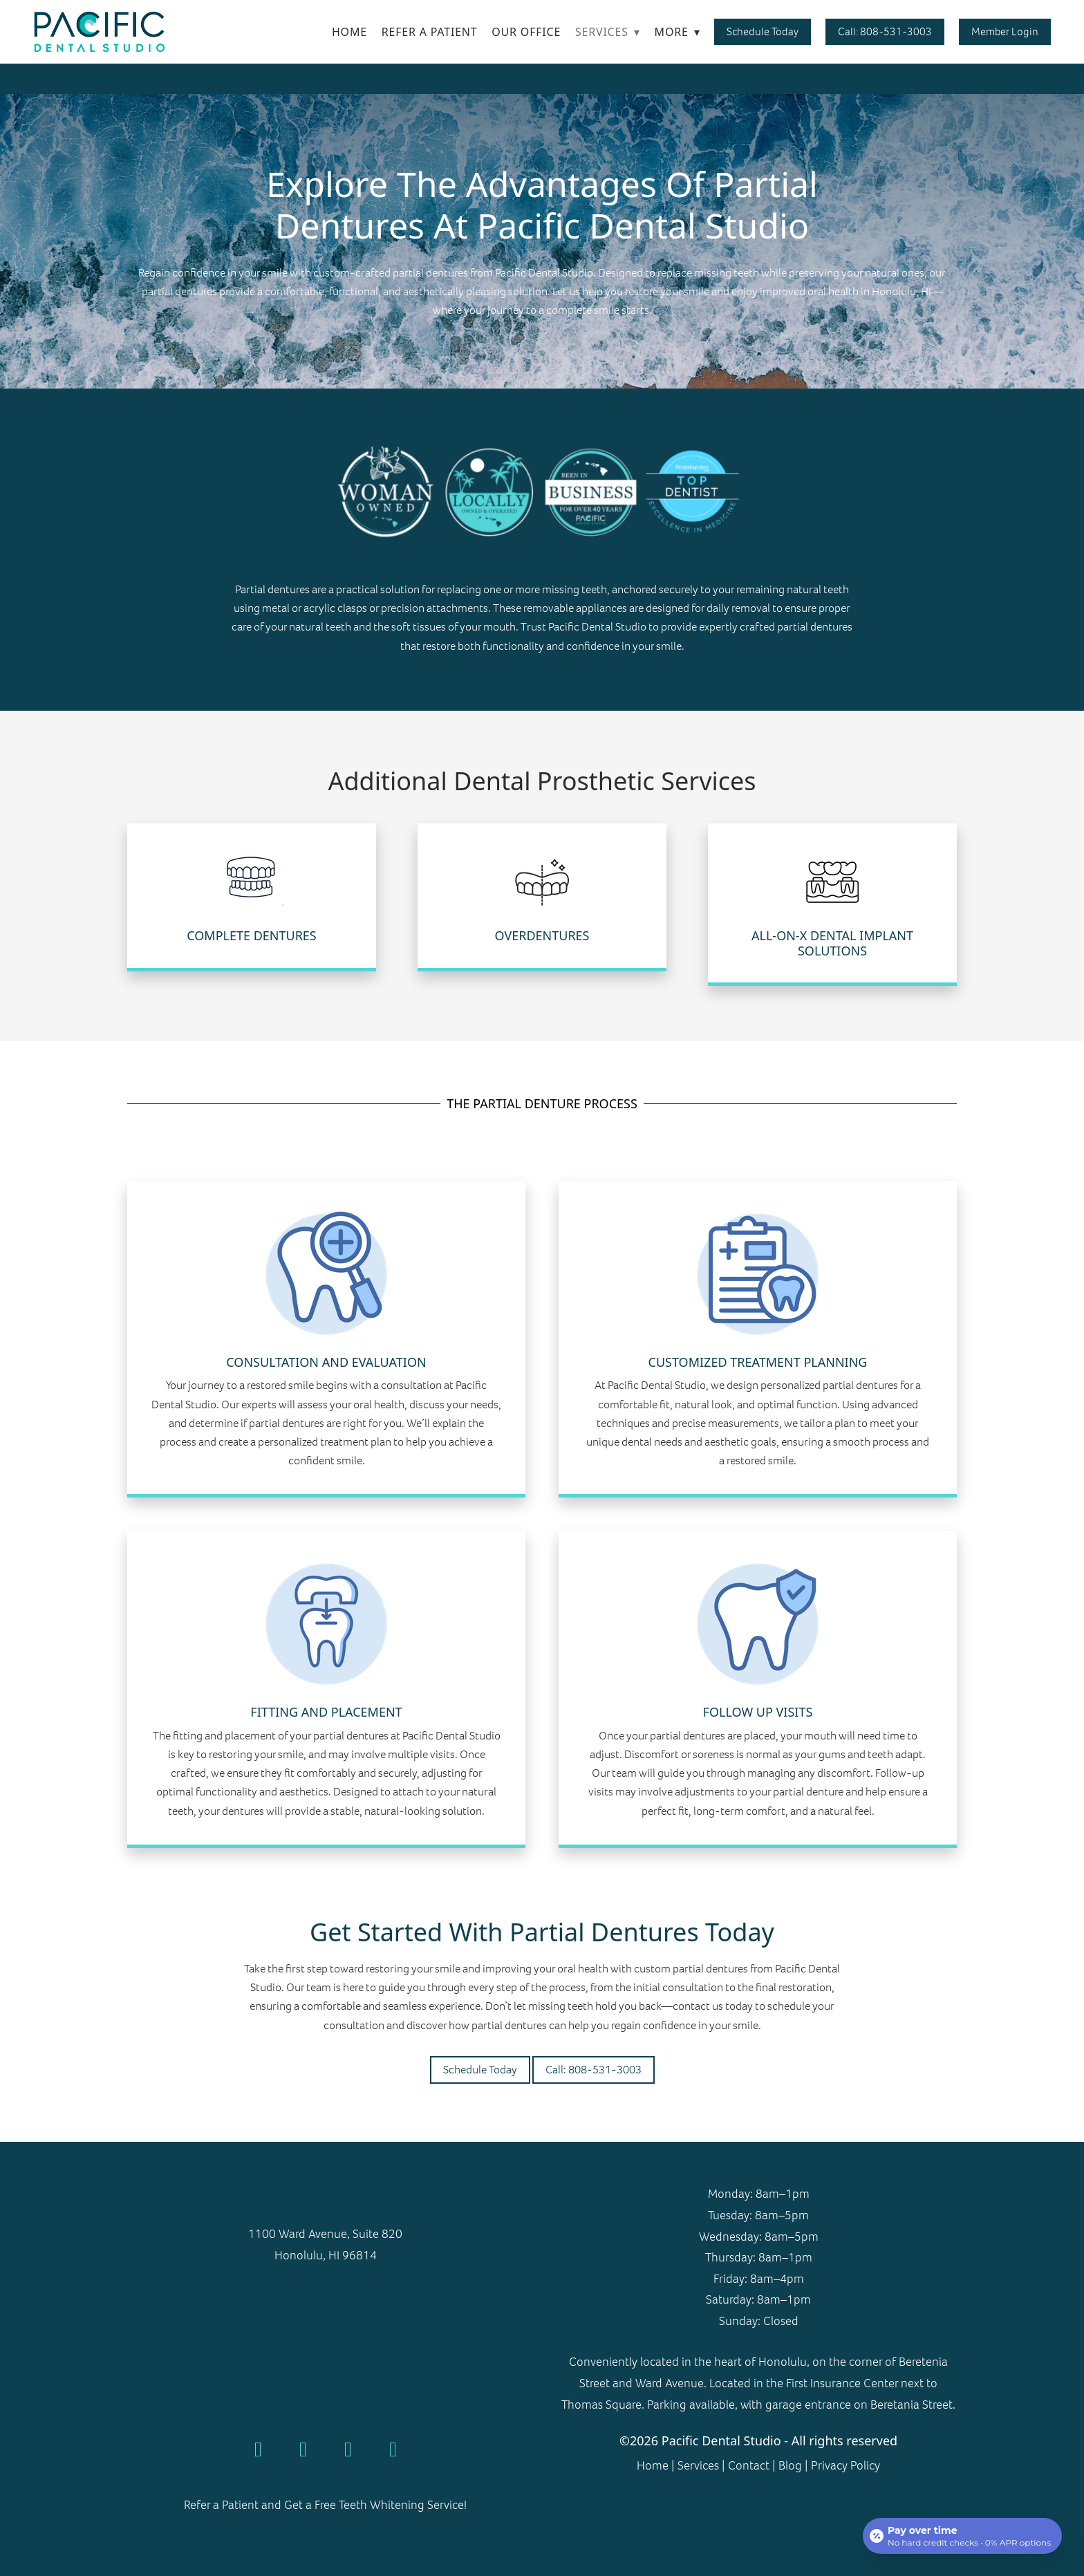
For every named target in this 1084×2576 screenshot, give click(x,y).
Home (349, 31)
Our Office (526, 31)
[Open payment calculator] (962, 2536)
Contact (748, 2465)
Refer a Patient (430, 31)
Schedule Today (762, 31)
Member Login (1004, 31)
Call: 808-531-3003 (885, 31)
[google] (258, 2449)
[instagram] (348, 2449)
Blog (790, 2465)
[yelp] (303, 2449)
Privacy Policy (844, 2465)
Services (607, 31)
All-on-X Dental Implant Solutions (832, 943)
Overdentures (542, 935)
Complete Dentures (252, 935)
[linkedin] (393, 2449)
